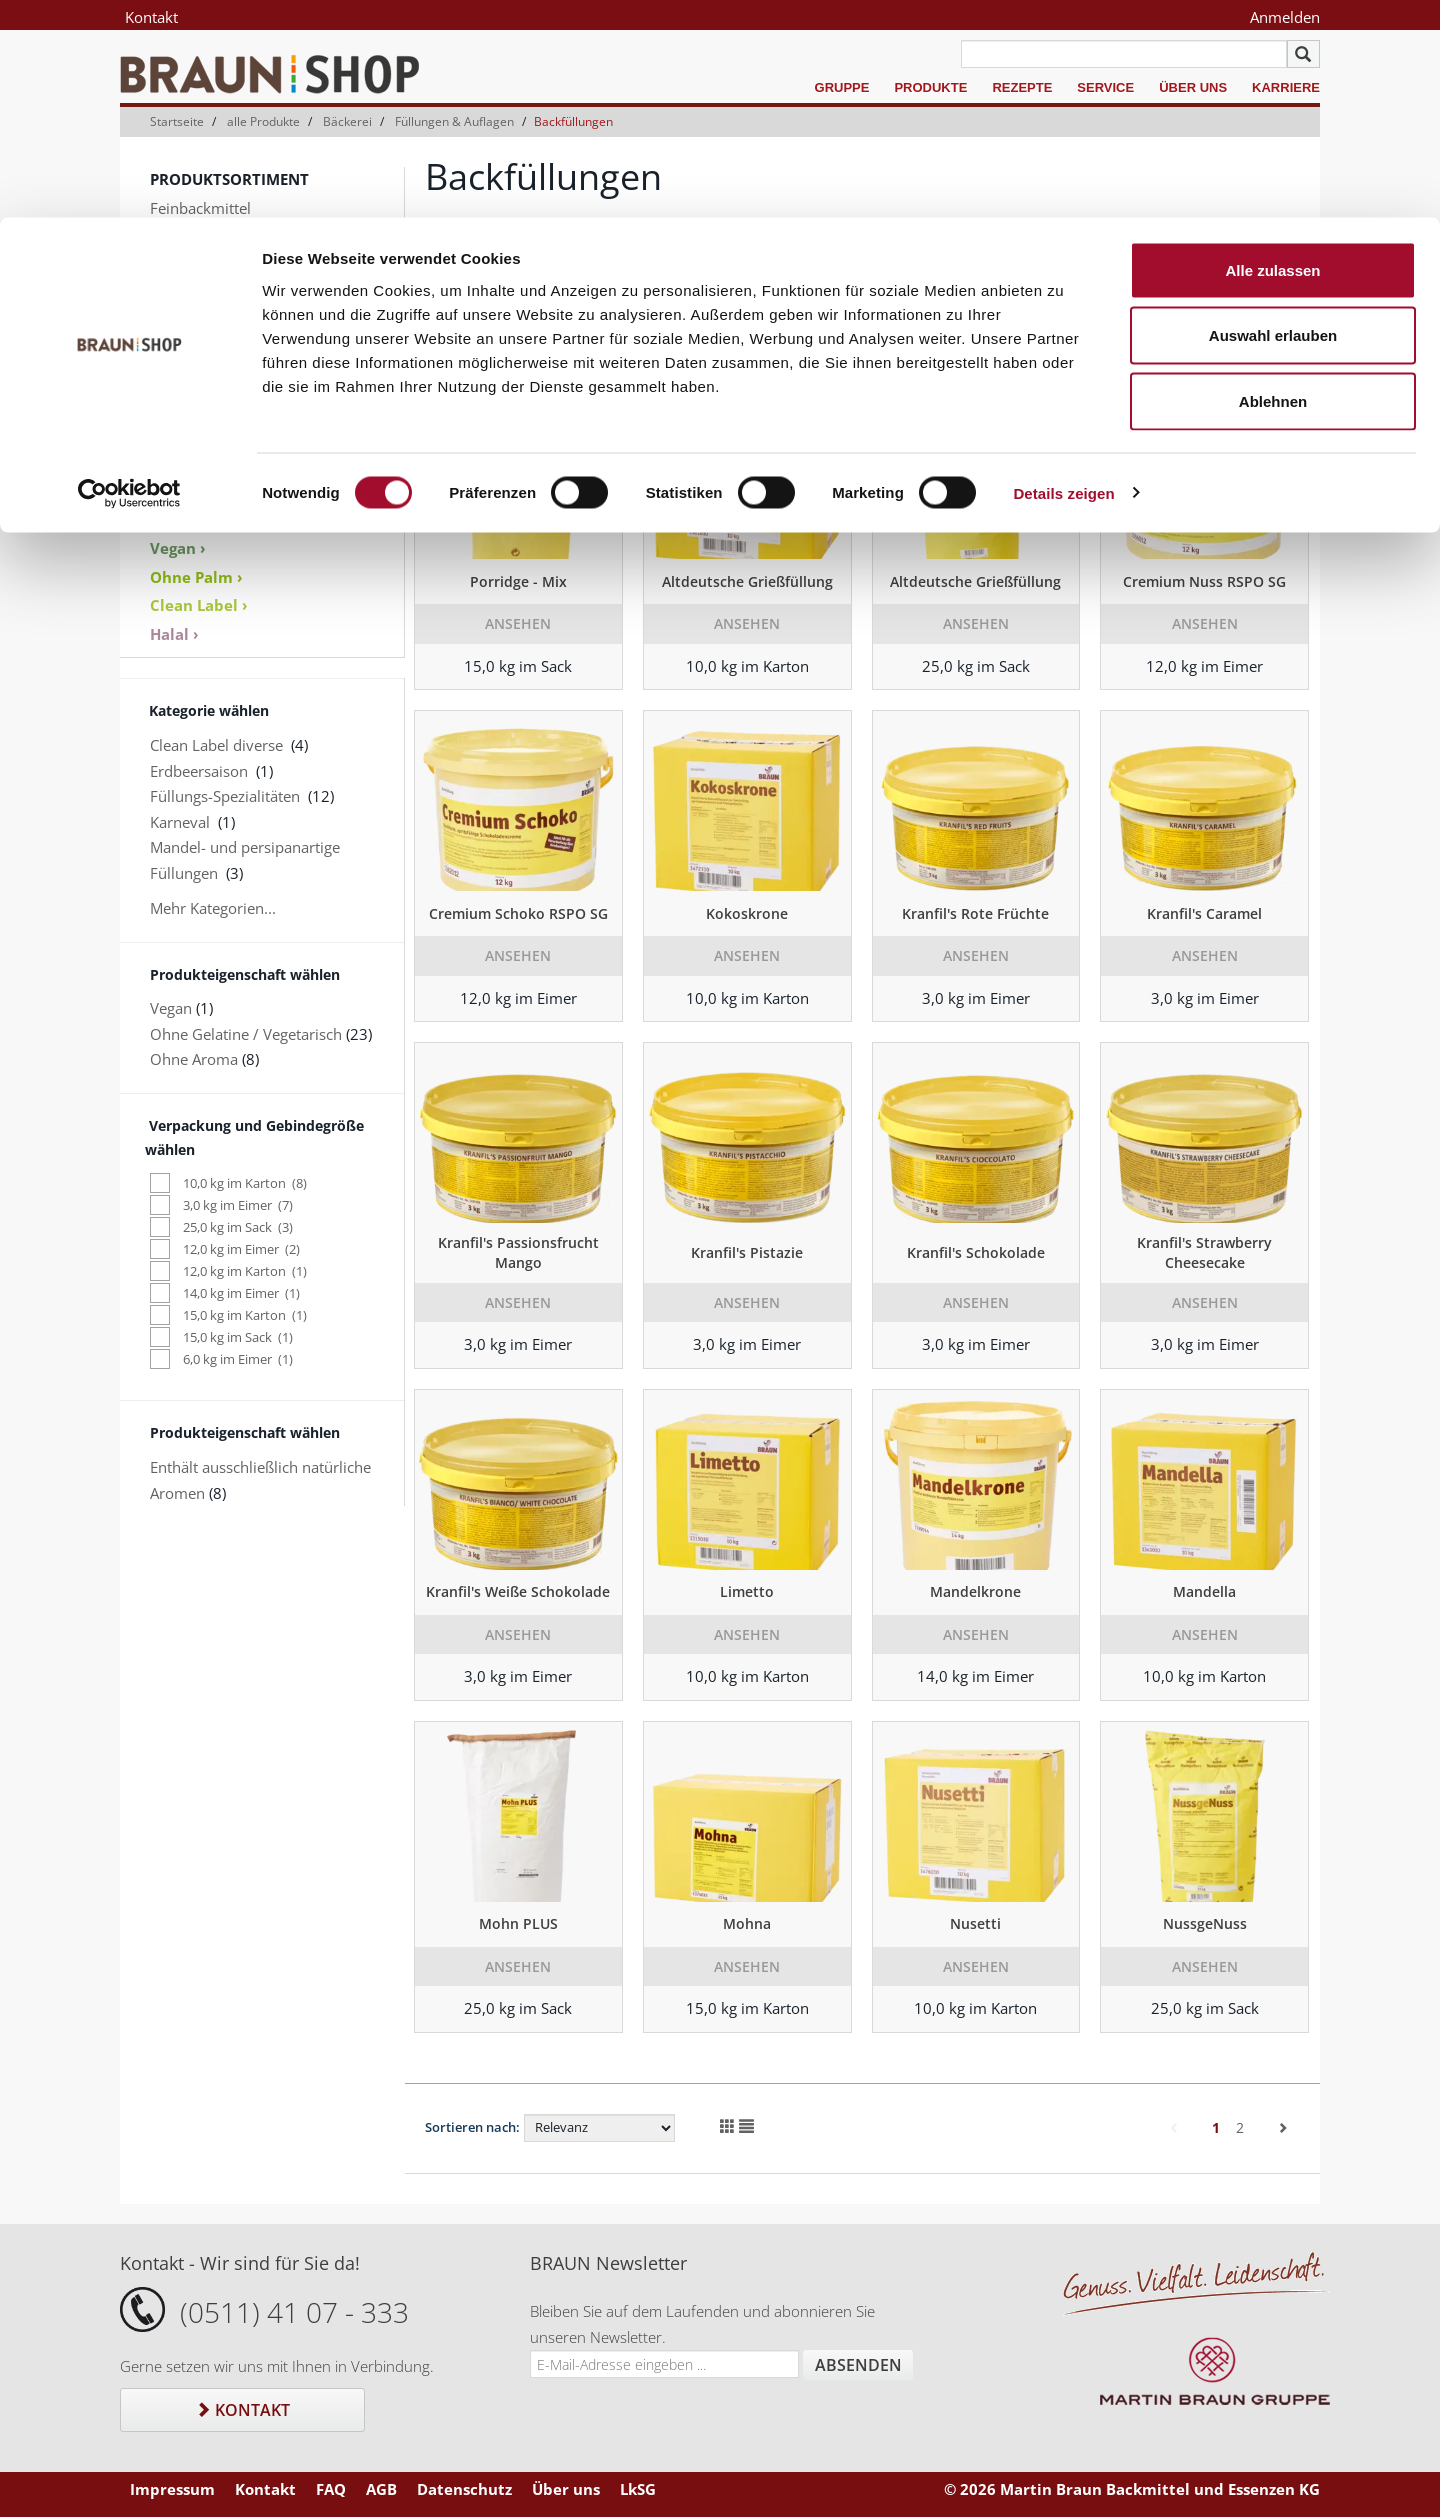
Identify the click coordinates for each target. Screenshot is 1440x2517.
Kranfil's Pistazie (747, 1252)
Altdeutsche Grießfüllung (747, 581)
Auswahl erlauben (1273, 118)
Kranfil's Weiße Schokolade (518, 1591)
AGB (381, 2489)
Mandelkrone (975, 1591)
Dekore (175, 386)
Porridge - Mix (518, 581)
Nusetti (975, 1923)
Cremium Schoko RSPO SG (518, 913)
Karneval (180, 822)
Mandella (1204, 1591)
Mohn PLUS (518, 1923)
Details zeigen (1063, 275)
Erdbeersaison (199, 771)
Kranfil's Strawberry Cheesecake (1204, 1252)
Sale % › (179, 467)
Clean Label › (199, 605)
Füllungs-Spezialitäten (225, 796)
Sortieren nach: (472, 2127)
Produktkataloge (206, 493)
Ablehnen (1273, 183)
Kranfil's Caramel (1204, 913)
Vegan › (178, 548)
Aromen (177, 361)
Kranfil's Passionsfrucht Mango (518, 1252)
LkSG (638, 2489)
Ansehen (518, 623)
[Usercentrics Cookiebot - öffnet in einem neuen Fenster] (129, 276)
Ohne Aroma (194, 1059)
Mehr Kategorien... (213, 908)
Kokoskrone (747, 913)
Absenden (858, 2365)
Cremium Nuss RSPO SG (1204, 581)
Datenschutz (464, 2489)
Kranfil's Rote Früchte (975, 913)
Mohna (747, 1923)
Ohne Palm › (196, 577)
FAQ (331, 2489)
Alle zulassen (1272, 52)
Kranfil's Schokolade (976, 1252)
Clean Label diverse (216, 745)
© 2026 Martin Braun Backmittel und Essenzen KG (1132, 2489)
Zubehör (179, 412)
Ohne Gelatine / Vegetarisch (246, 1034)
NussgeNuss (1205, 1923)
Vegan (171, 1008)
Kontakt (242, 2410)
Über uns (566, 2489)
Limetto (747, 1591)
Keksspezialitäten (209, 335)
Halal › (174, 634)
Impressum (172, 2489)
